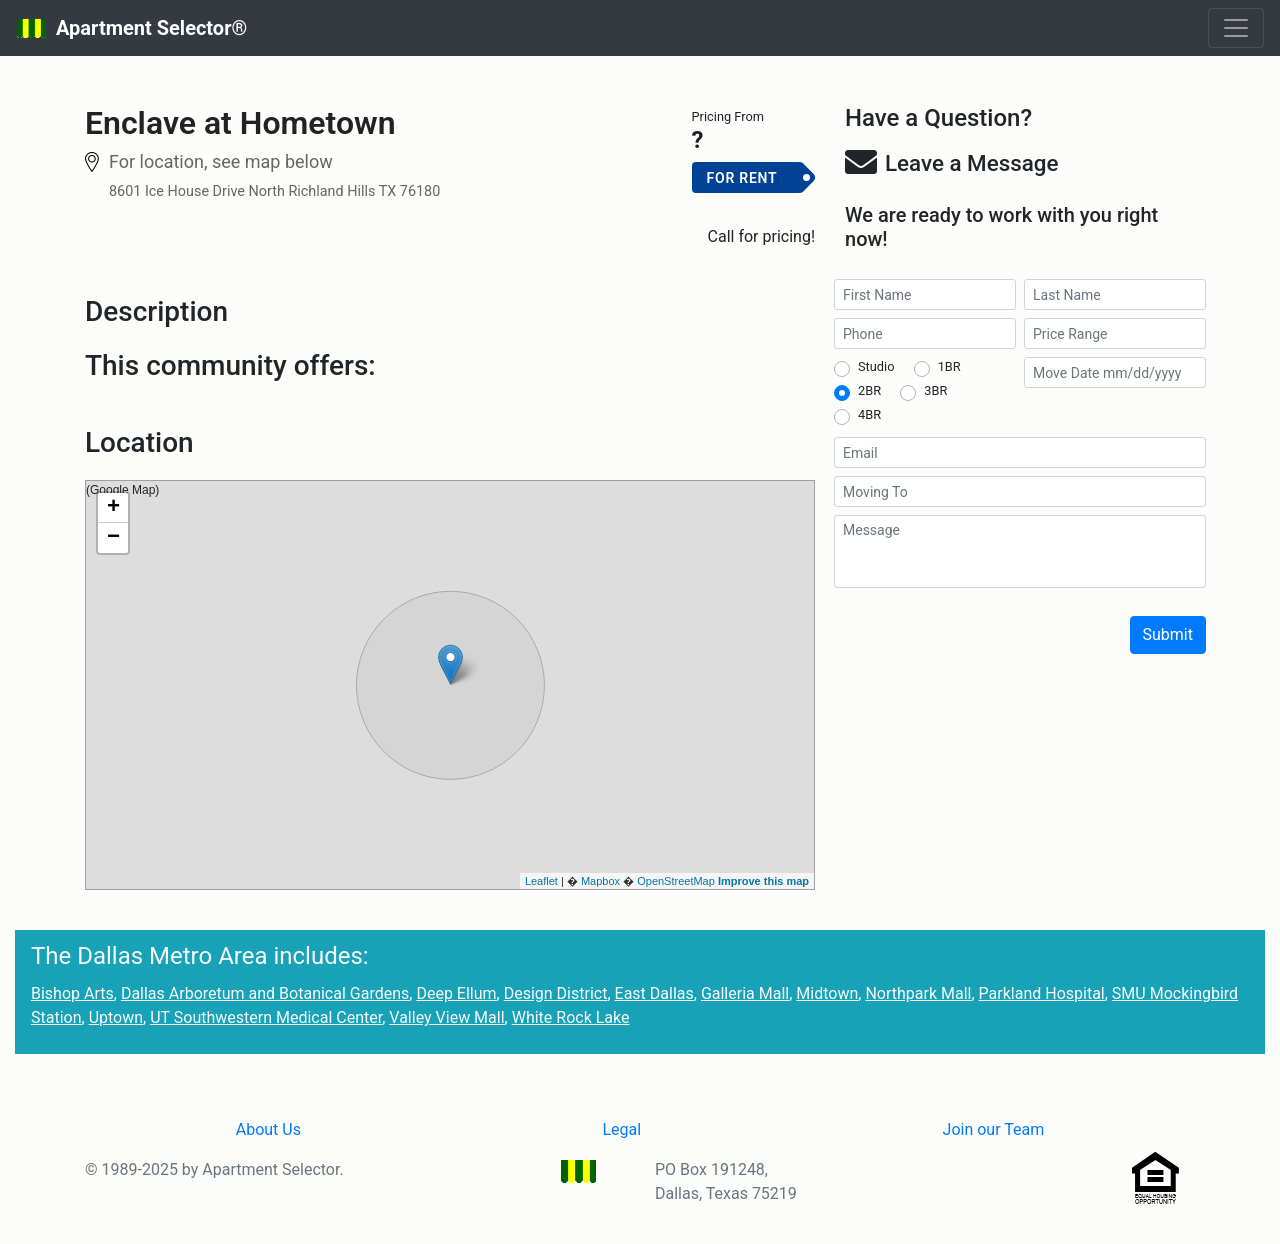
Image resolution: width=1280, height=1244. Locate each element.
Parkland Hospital (1042, 993)
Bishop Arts (72, 993)
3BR (935, 390)
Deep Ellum (456, 993)
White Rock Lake (571, 1017)
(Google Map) (447, 685)
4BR (869, 414)
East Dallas (654, 993)
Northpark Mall (918, 993)
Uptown (116, 1017)
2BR (869, 390)
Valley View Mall (446, 1017)
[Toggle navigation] (1236, 28)
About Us (268, 1129)
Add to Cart (753, 210)
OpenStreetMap (676, 881)
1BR (949, 366)
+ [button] (113, 508)
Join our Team (994, 1129)
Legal (621, 1129)
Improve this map (763, 881)
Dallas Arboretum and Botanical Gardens (265, 993)
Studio (876, 366)
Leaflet (541, 881)
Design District (556, 993)
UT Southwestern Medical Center (266, 1017)
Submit (1168, 634)
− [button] (113, 538)
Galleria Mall (745, 993)
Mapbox (600, 881)
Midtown (827, 993)
